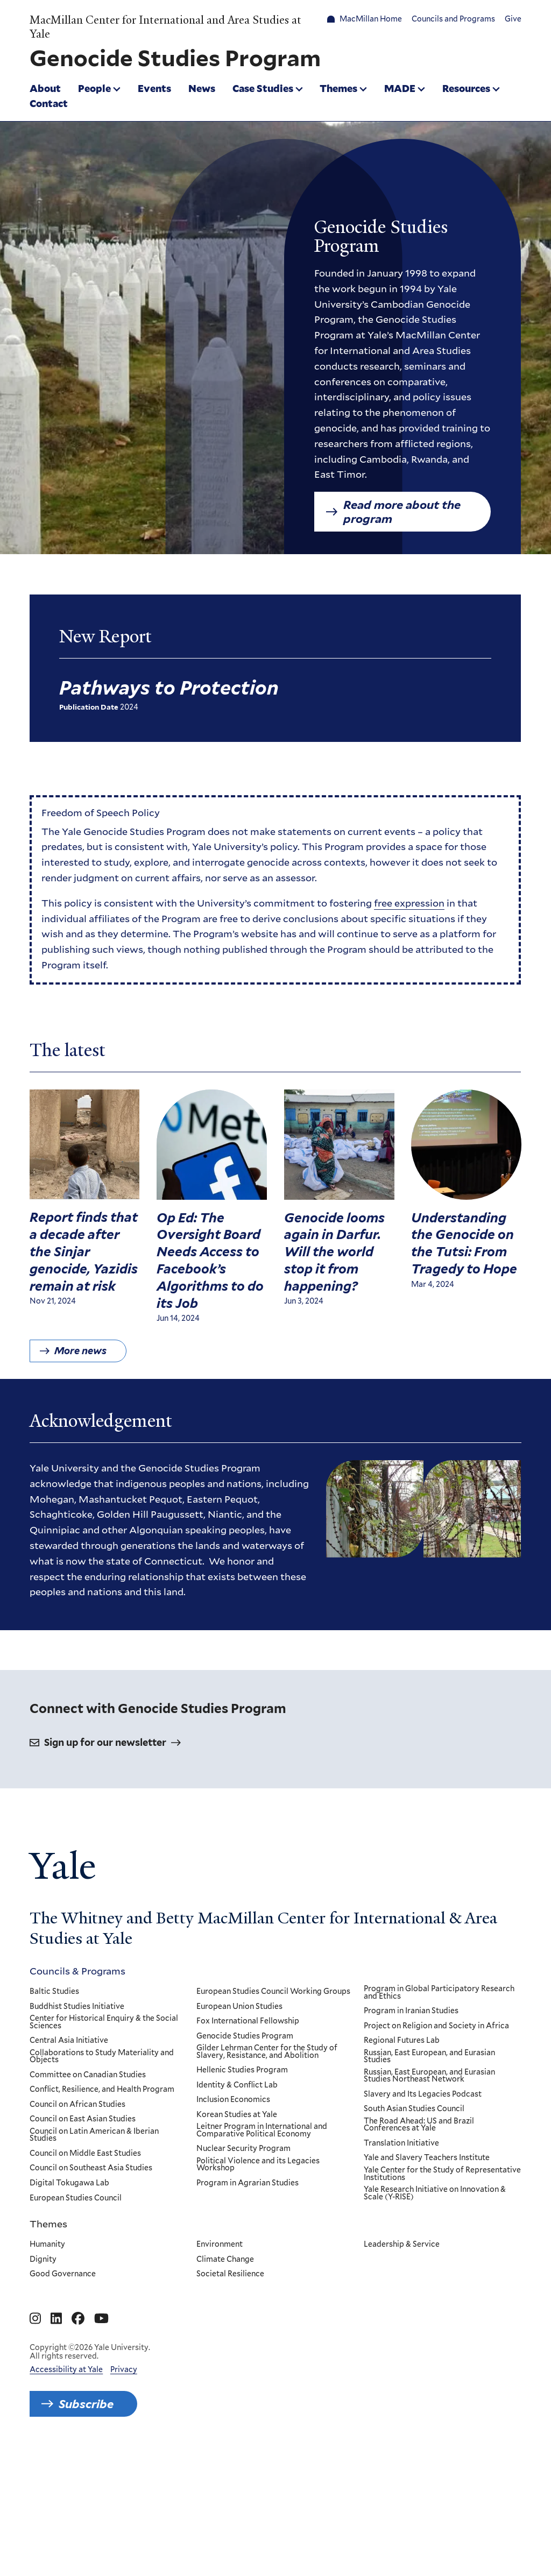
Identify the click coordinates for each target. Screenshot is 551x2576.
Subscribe (86, 2523)
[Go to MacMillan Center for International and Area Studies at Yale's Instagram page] (35, 2438)
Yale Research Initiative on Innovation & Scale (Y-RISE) (435, 2312)
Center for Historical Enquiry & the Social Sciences (104, 2141)
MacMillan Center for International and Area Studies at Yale (165, 27)
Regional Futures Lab (402, 2160)
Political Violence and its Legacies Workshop (258, 2284)
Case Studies (262, 88)
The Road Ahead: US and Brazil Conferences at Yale (419, 2244)
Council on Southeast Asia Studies (91, 2287)
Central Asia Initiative (69, 2160)
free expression (409, 910)
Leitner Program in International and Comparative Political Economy (262, 2249)
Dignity (43, 2378)
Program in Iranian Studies (411, 2130)
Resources (466, 88)
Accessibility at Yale (66, 2488)
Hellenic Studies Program (242, 2189)
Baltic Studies (54, 2111)
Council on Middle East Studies (85, 2273)
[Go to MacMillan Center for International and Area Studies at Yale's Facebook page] (78, 2438)
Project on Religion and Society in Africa (436, 2145)
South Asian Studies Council (414, 2228)
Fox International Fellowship (248, 2141)
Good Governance (63, 2393)
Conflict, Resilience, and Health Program (102, 2209)
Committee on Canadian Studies (88, 2194)
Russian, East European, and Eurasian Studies (429, 2175)
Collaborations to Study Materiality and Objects (102, 2175)
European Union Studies (240, 2125)
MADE (399, 88)
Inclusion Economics (234, 2219)
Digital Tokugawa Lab (69, 2302)
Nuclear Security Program (244, 2268)
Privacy (123, 2488)
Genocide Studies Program (245, 2155)
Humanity (47, 2364)
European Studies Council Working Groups (274, 2111)
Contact (49, 103)
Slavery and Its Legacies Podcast (423, 2213)
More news (80, 1365)
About (45, 88)
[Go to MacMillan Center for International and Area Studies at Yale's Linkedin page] (56, 2438)
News (201, 88)
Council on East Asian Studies (83, 2238)
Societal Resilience (231, 2393)
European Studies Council (76, 2317)
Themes (338, 88)
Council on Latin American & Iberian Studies (94, 2254)
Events (154, 88)
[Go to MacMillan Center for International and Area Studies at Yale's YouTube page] (101, 2438)
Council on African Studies (77, 2223)
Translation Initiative (401, 2263)
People (94, 88)
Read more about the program (402, 512)
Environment (220, 2364)
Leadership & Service (402, 2364)
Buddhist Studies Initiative (77, 2125)
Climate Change (226, 2378)
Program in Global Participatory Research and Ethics (439, 2112)
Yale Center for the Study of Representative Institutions (442, 2293)
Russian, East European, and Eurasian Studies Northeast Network (429, 2195)
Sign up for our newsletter (105, 1861)
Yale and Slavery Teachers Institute (427, 2277)
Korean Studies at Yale (237, 2234)
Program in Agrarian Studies (248, 2302)
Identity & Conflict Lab (237, 2204)
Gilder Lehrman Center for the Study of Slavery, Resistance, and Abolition (267, 2171)
